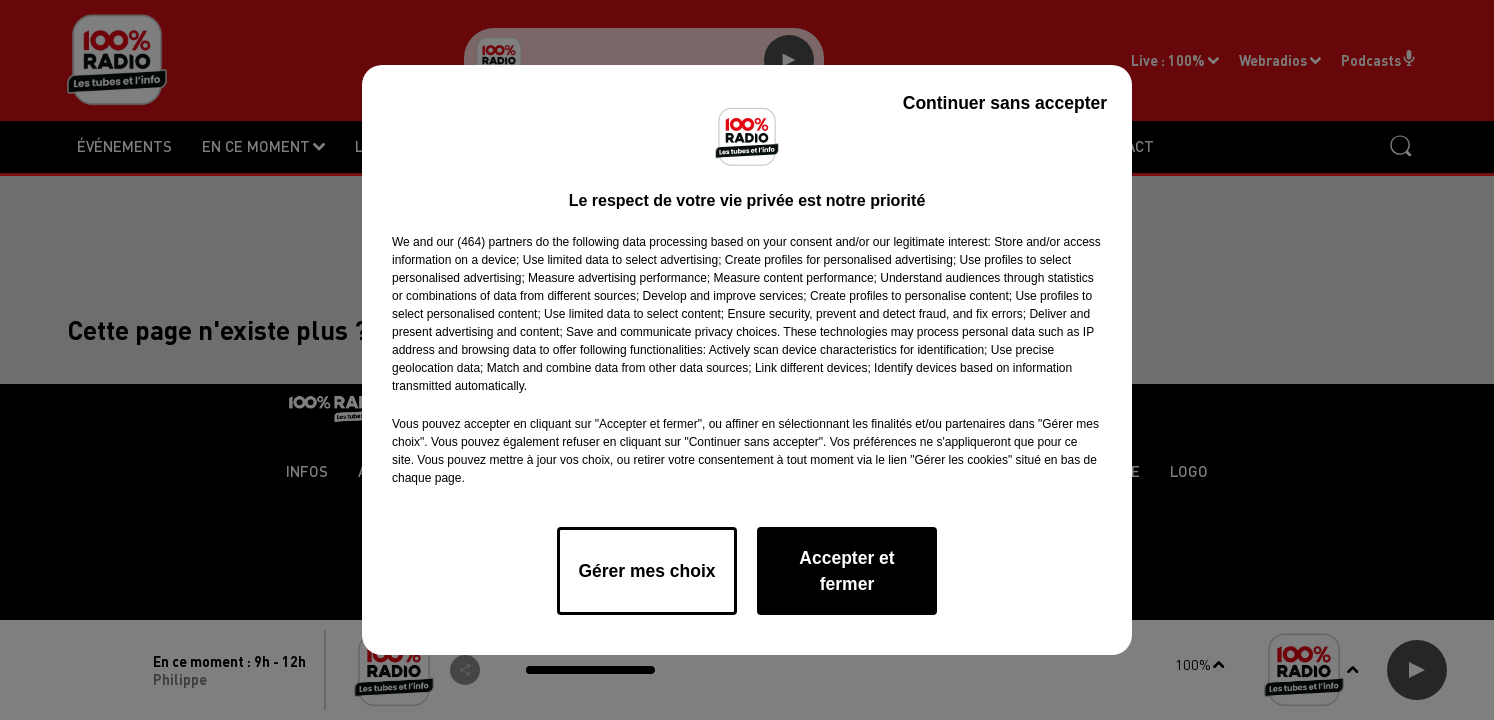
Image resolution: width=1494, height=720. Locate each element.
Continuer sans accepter (1005, 103)
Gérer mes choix (646, 571)
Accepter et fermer (846, 571)
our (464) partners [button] (484, 242)
